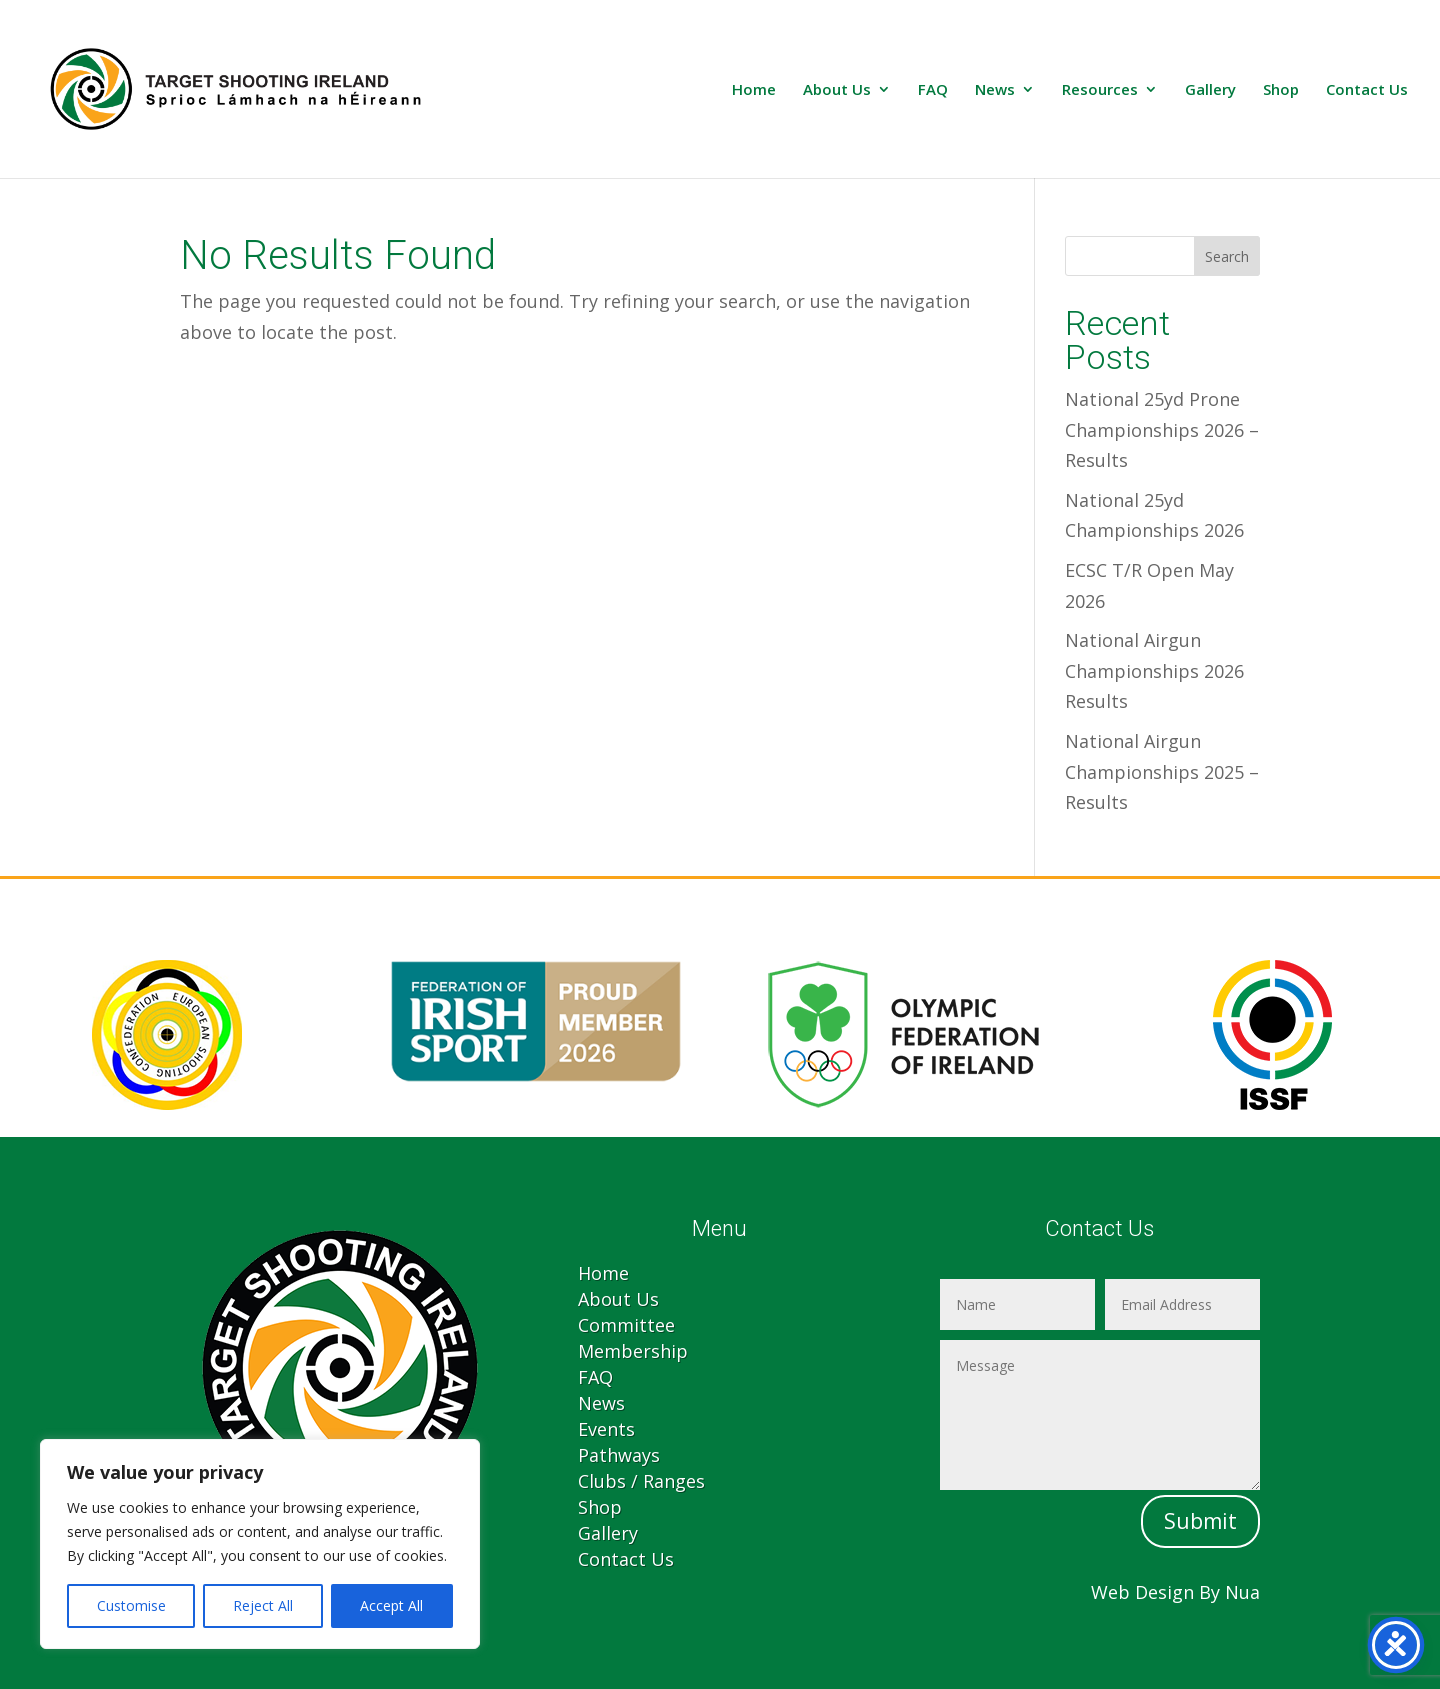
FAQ (933, 90)
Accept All (391, 1605)
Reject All (263, 1605)
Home (754, 90)
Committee (626, 1325)
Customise (131, 1605)
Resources (1100, 90)
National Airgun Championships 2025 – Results (1162, 771)
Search (1227, 256)
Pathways (619, 1455)
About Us (837, 90)
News (995, 90)
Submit (1200, 1521)
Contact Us (1367, 90)
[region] (260, 1544)
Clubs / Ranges (641, 1481)
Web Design (1142, 1592)
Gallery (1210, 90)
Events (606, 1429)
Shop (1281, 90)
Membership (633, 1351)
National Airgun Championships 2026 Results (1154, 670)
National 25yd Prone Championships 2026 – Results (1162, 429)
